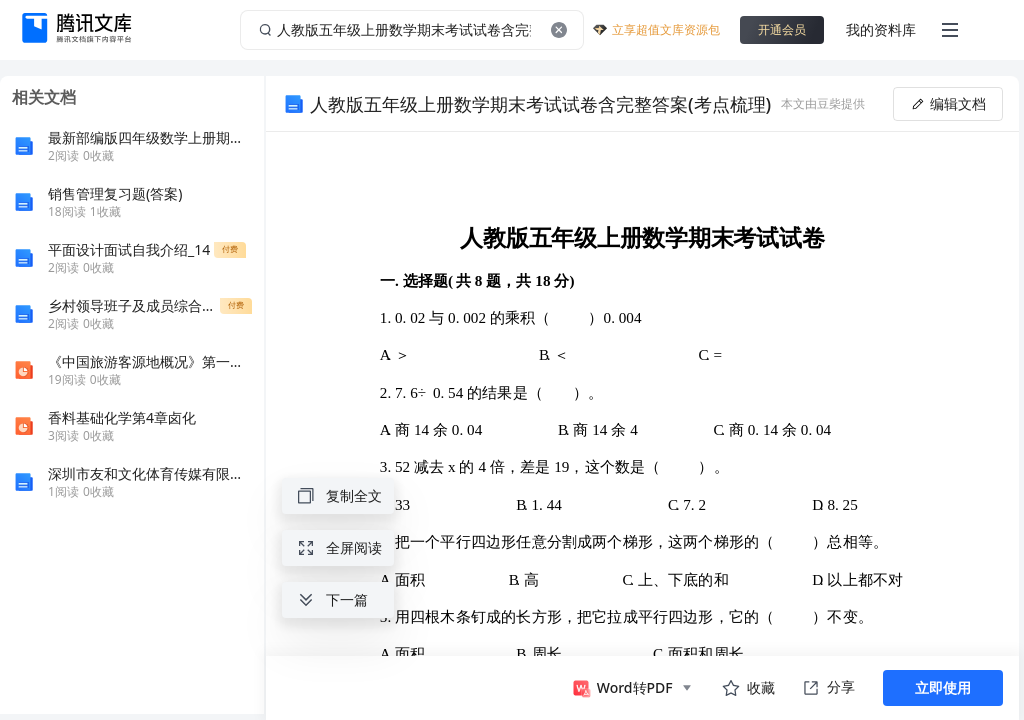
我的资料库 (881, 29)
